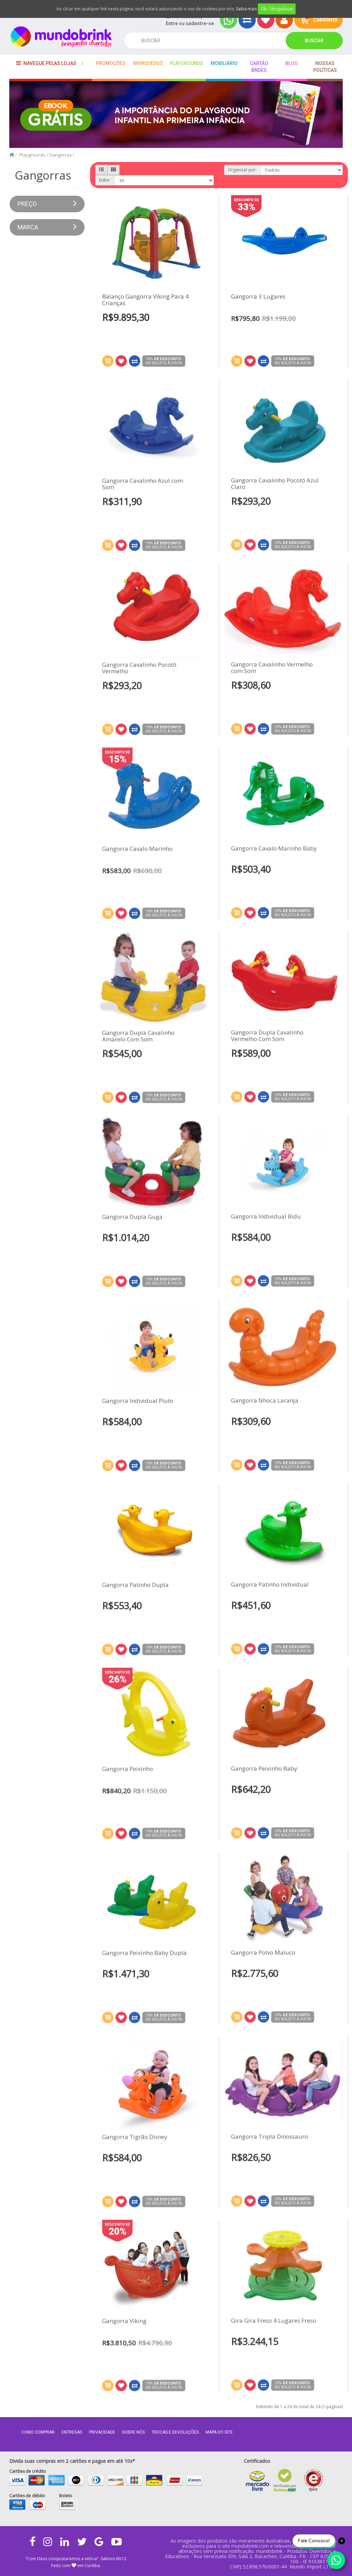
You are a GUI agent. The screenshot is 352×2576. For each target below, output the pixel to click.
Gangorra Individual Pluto (137, 1406)
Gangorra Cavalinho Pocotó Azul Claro (275, 478)
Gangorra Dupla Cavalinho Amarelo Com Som (138, 1041)
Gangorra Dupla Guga (132, 1222)
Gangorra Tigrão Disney (134, 2142)
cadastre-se (200, 23)
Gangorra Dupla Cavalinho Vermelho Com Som (267, 1030)
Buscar (314, 40)
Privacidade (102, 2432)
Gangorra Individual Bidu (266, 1211)
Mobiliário (224, 63)
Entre (172, 23)
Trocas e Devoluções (175, 2432)
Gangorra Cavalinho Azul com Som (142, 489)
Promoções (110, 63)
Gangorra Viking (124, 2326)
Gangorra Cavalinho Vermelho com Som (272, 662)
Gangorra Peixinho (127, 1774)
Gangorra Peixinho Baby (264, 1763)
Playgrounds (32, 155)
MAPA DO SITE (219, 2432)
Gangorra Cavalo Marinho (137, 854)
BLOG (291, 63)
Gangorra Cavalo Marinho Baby (274, 843)
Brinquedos (148, 63)
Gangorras (60, 155)
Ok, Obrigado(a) (277, 9)
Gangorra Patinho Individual (270, 1579)
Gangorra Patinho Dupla (135, 1590)
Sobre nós (133, 2432)
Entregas (72, 2432)
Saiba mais (246, 9)
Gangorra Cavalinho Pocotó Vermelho (139, 673)
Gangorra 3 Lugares (258, 296)
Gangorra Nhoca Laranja (264, 1395)
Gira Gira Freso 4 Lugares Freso (273, 2315)
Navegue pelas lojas (46, 63)
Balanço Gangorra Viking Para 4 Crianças (145, 299)
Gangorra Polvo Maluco (263, 1947)
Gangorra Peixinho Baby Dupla (144, 1958)
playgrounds (186, 63)
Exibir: (105, 180)
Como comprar (38, 2432)
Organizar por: (242, 170)
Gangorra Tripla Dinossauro (269, 2131)
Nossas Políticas (325, 67)
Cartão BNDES (259, 67)
